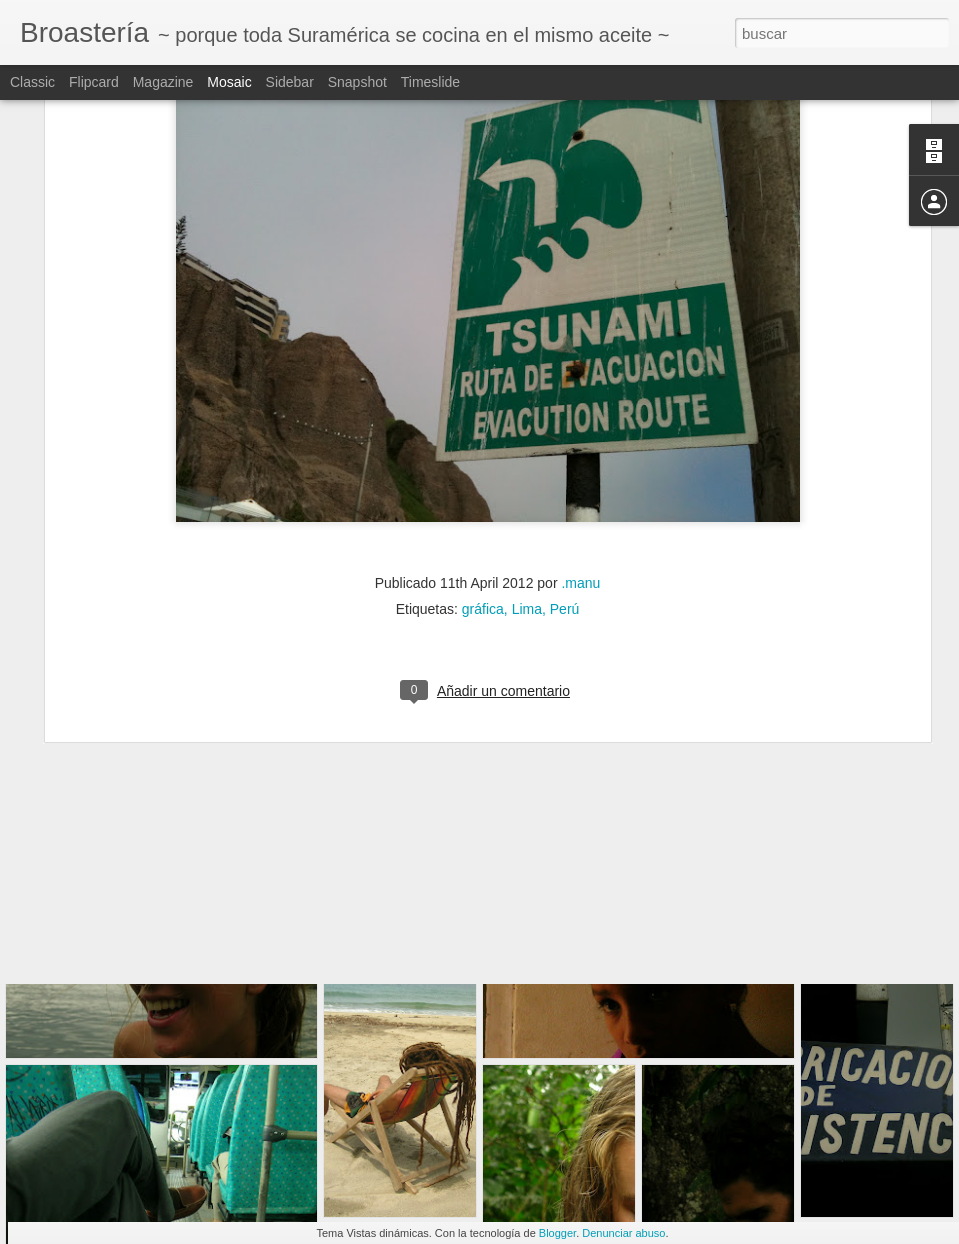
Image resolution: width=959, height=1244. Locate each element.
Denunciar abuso (623, 1233)
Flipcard (94, 82)
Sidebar (290, 82)
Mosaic (229, 82)
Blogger (557, 1233)
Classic (32, 82)
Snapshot (357, 82)
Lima (527, 466)
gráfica (483, 466)
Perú (565, 466)
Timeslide (430, 82)
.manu (580, 440)
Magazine (163, 82)
